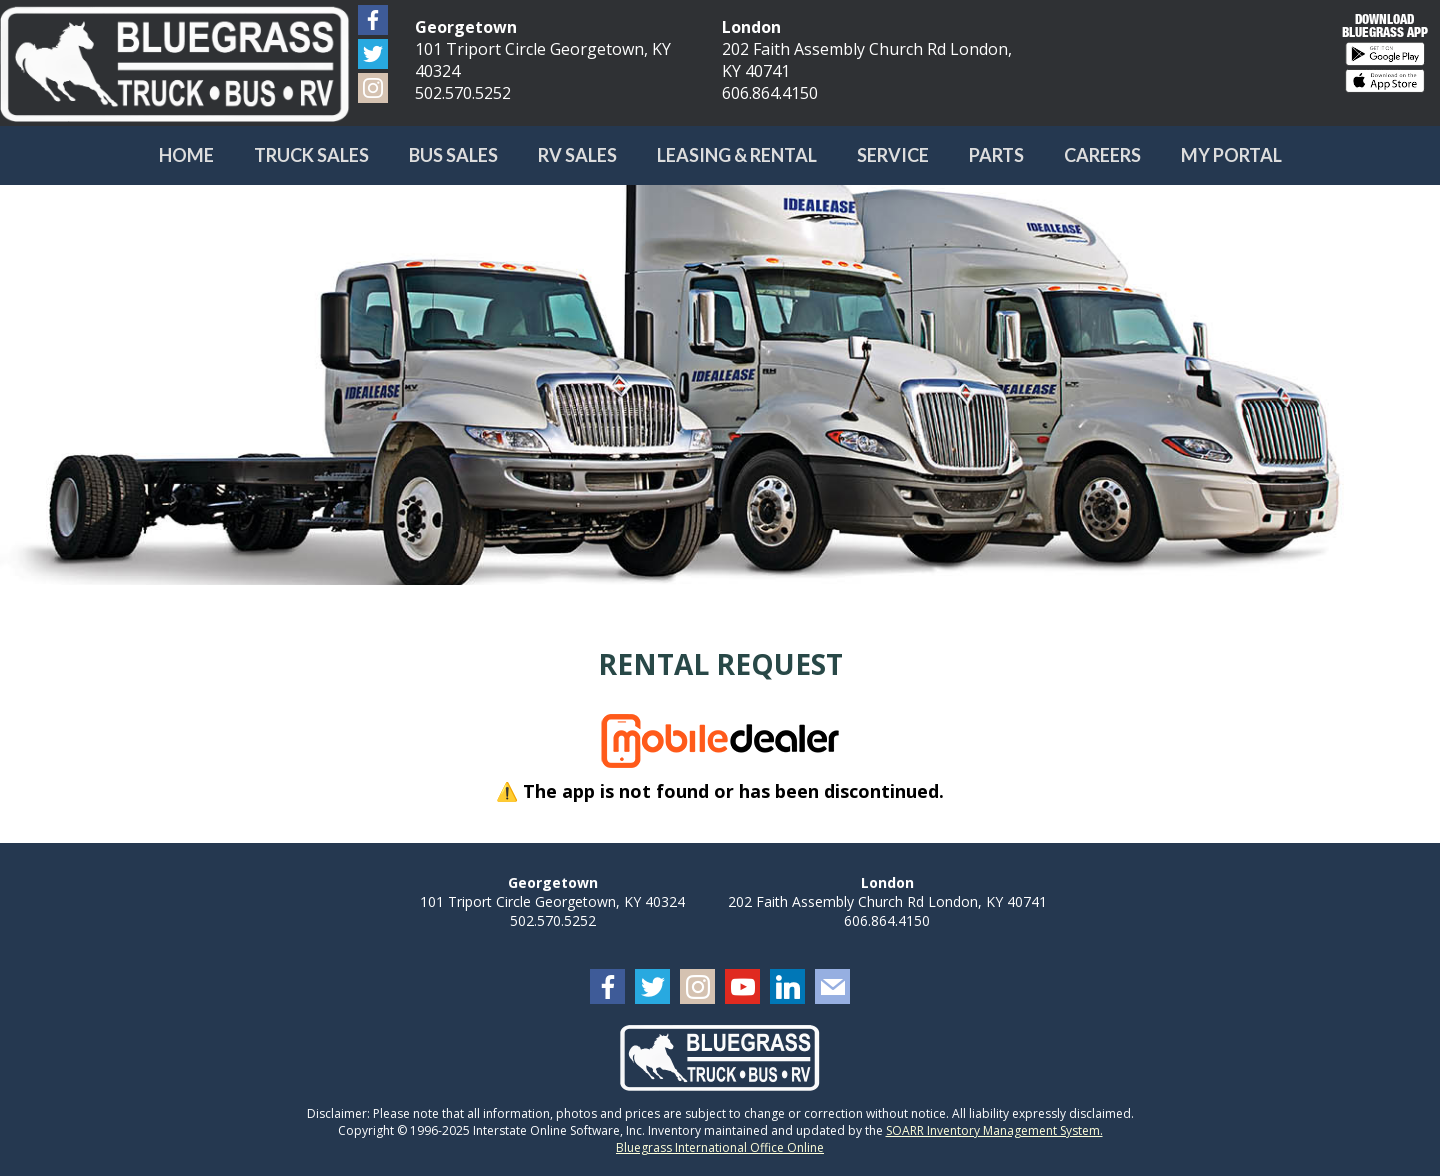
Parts (996, 155)
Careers (1102, 155)
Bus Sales (453, 155)
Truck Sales (311, 155)
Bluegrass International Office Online (720, 1147)
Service (893, 155)
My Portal (1231, 155)
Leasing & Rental (737, 155)
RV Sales (577, 155)
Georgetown (466, 27)
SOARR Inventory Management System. (994, 1130)
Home (186, 155)
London (751, 27)
